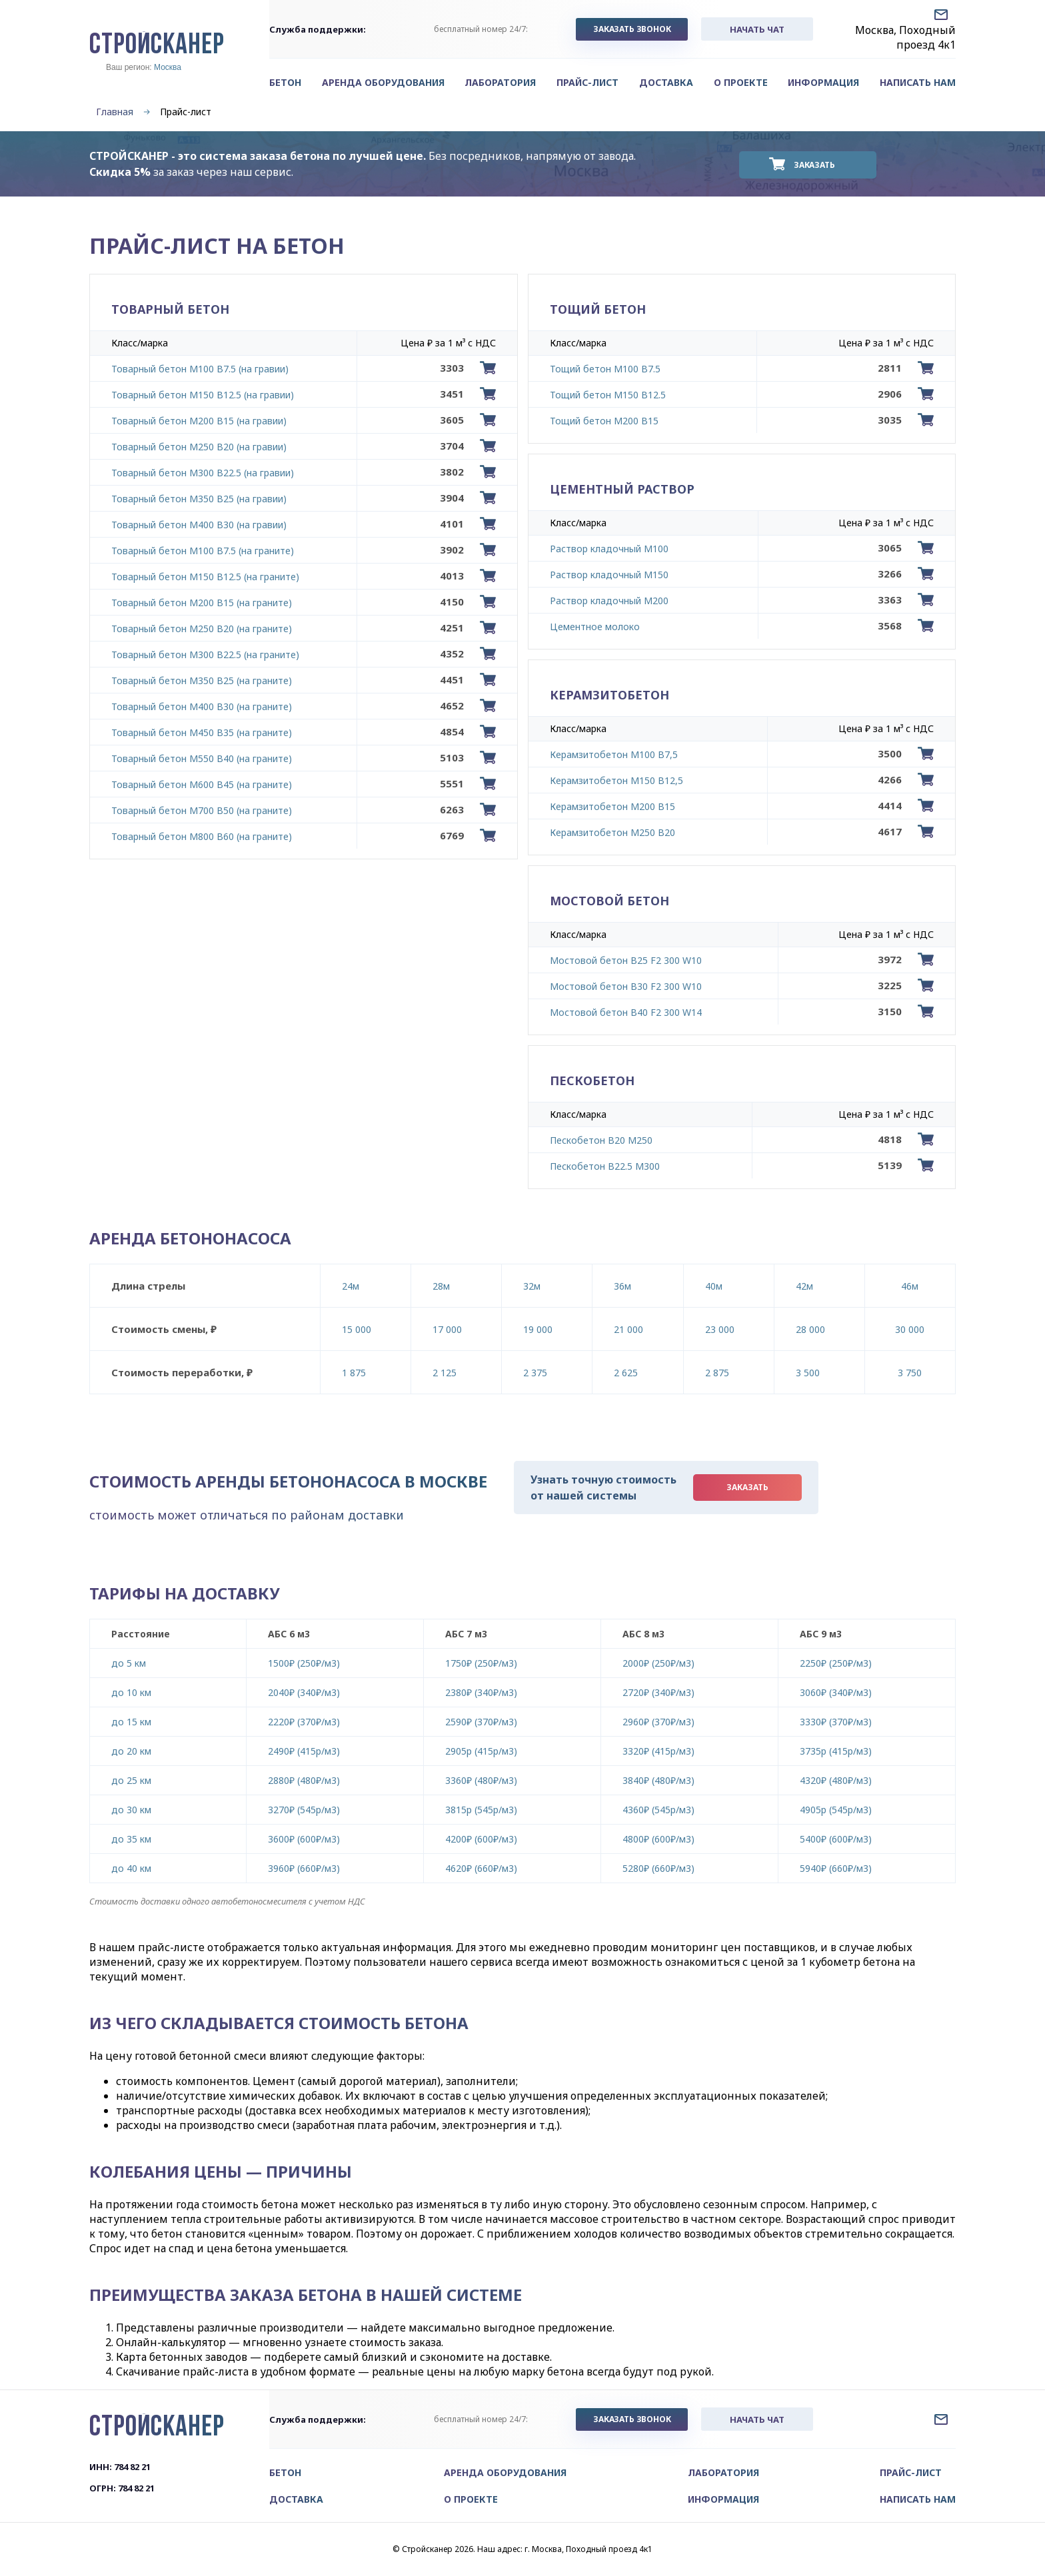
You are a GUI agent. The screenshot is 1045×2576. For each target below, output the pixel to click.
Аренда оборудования (383, 82)
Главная (114, 111)
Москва (167, 67)
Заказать (814, 165)
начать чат (757, 29)
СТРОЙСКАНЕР (157, 46)
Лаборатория (500, 82)
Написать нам (918, 82)
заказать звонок (631, 29)
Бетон (285, 82)
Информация (823, 82)
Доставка (666, 82)
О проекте (741, 82)
